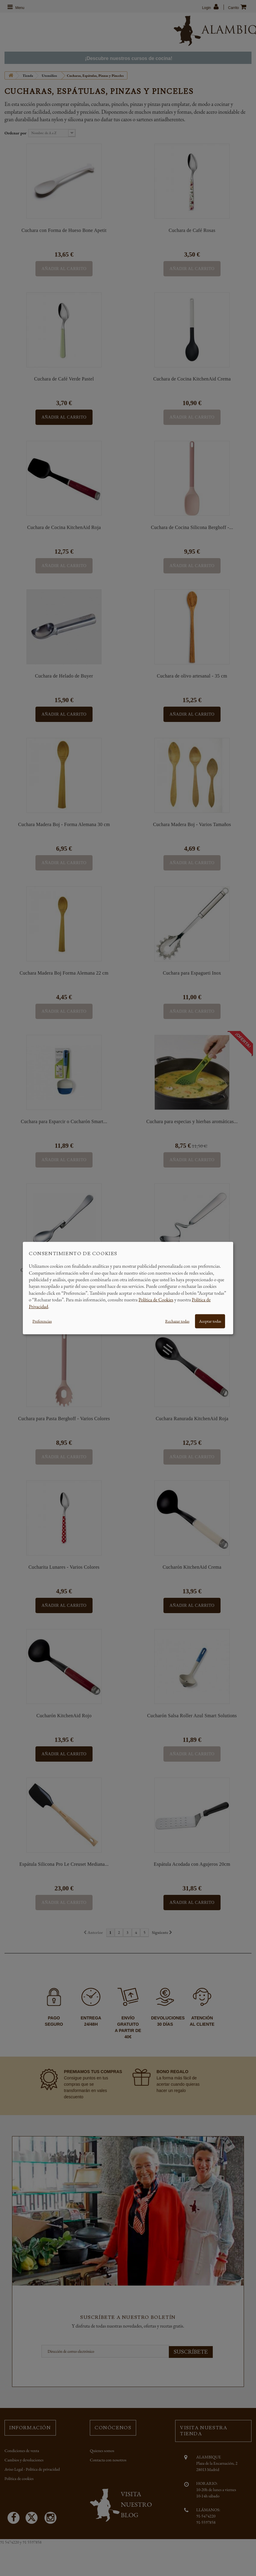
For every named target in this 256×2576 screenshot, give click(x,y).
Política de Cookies (156, 1300)
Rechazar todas (177, 1321)
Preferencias (42, 1321)
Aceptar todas (210, 1321)
